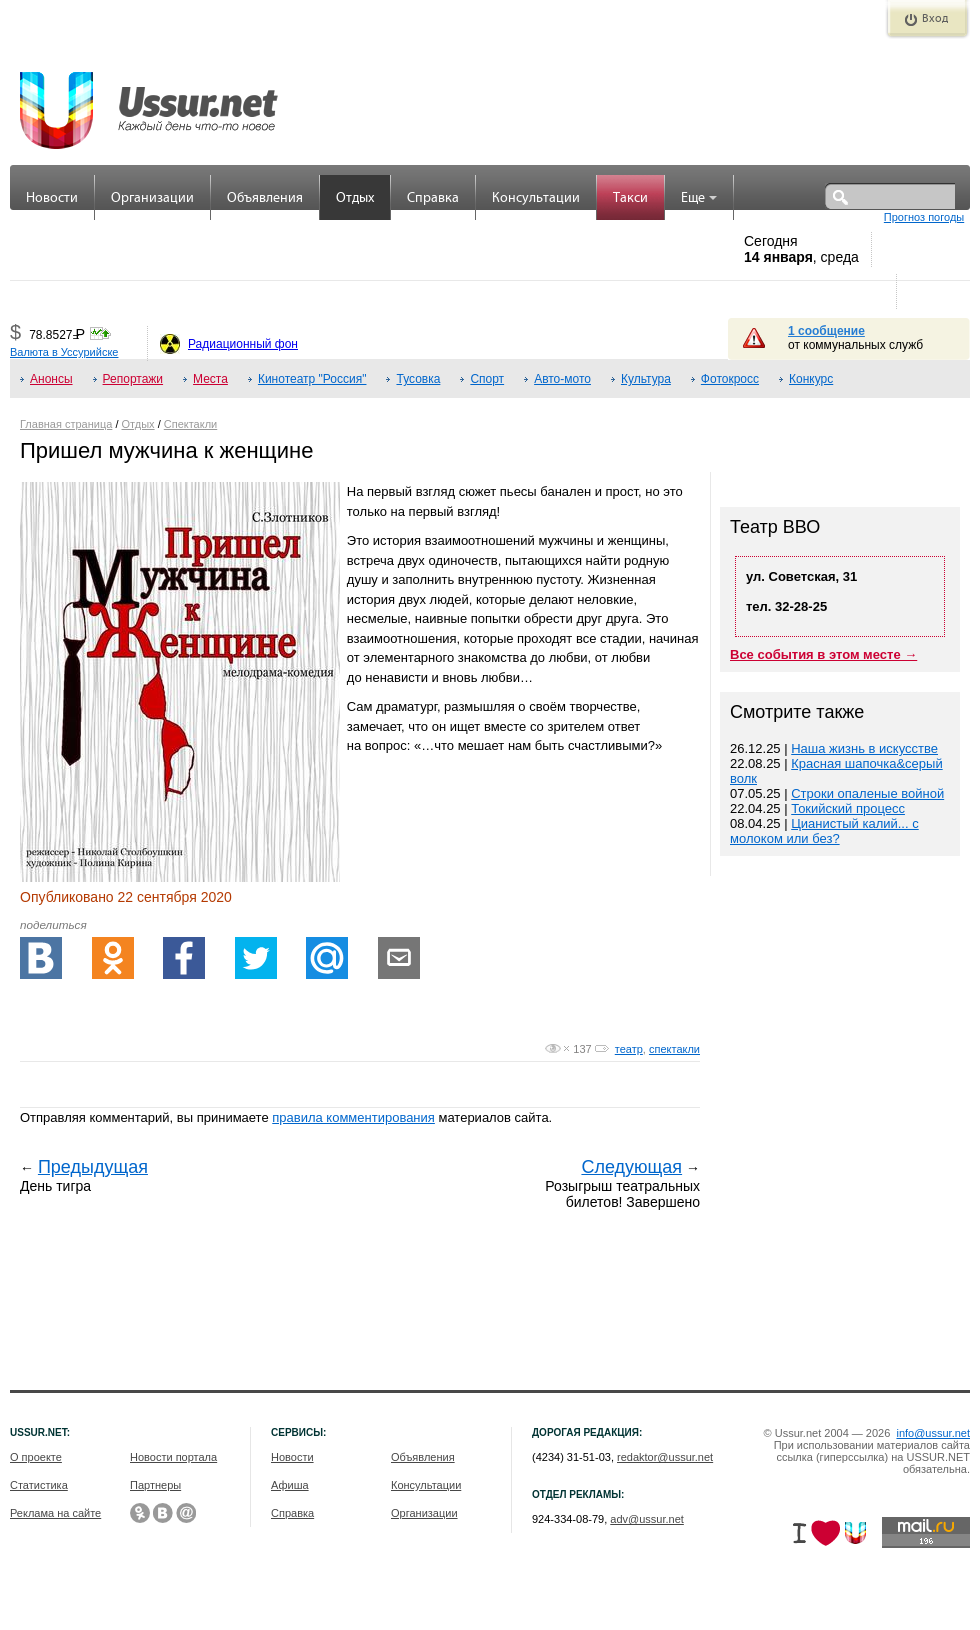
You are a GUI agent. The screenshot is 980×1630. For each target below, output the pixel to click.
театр (629, 1049)
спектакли (674, 1049)
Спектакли (191, 424)
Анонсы (51, 379)
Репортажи (133, 379)
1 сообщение (826, 331)
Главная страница (66, 424)
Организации (152, 198)
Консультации (536, 198)
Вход (935, 19)
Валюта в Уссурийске (64, 352)
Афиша (290, 1485)
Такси (630, 198)
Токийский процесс (848, 808)
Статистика (39, 1485)
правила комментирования (353, 1117)
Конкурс (811, 379)
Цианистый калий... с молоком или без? (824, 831)
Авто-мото (562, 379)
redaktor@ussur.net (665, 1457)
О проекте (36, 1457)
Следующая (631, 1167)
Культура (646, 379)
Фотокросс (730, 379)
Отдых (355, 198)
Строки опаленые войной (867, 793)
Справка (433, 198)
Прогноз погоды (924, 217)
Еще (699, 198)
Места (210, 379)
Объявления (265, 198)
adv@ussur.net (647, 1519)
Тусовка (418, 379)
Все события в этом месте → (823, 654)
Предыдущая (93, 1167)
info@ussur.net (933, 1433)
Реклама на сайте (55, 1513)
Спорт (487, 379)
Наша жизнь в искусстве (864, 748)
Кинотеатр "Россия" (312, 379)
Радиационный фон (243, 344)
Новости (52, 198)
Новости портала (173, 1457)
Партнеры (155, 1485)
